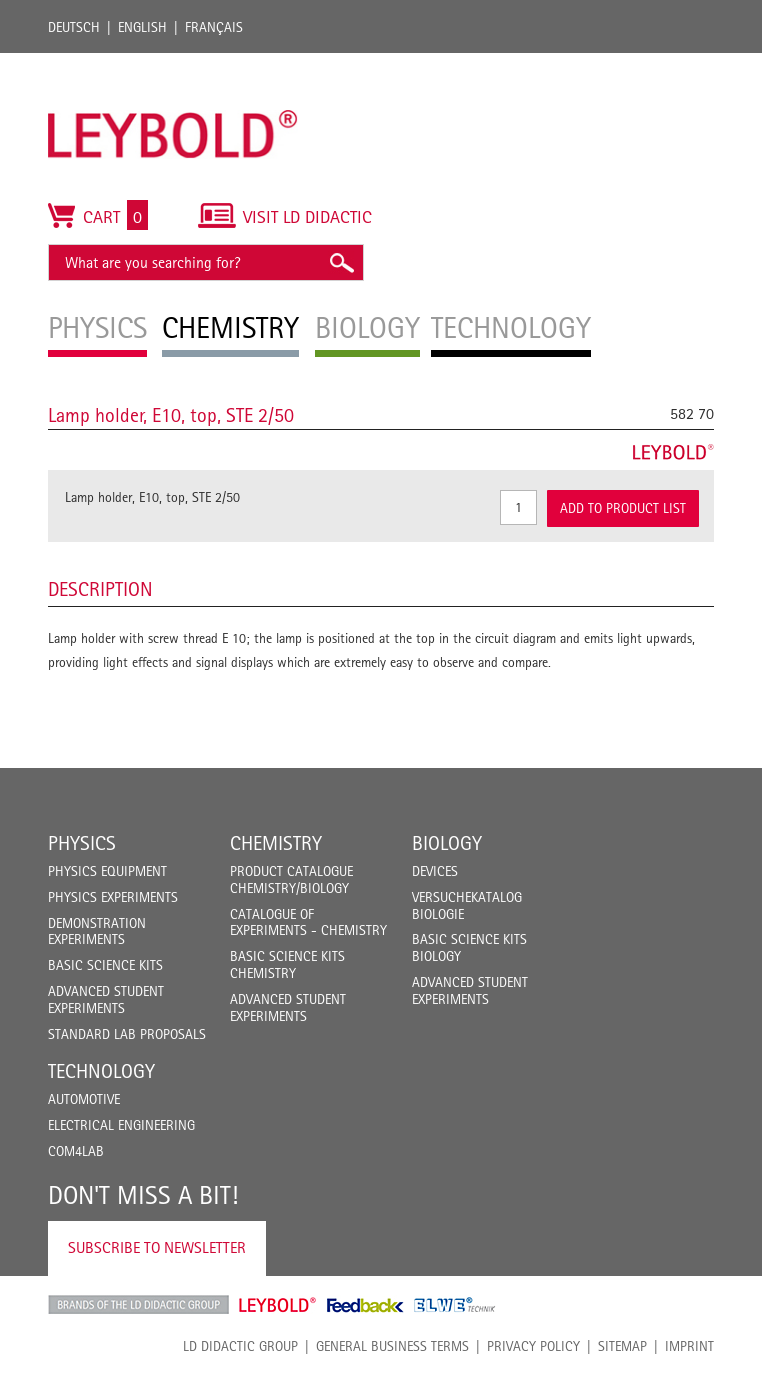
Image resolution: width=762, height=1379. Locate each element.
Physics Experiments (113, 897)
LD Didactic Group (240, 1346)
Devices (435, 871)
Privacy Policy (533, 1346)
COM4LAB (76, 1151)
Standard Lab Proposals (127, 1034)
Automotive (84, 1099)
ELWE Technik (455, 1305)
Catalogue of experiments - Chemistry (308, 922)
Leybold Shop (278, 1305)
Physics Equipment (107, 871)
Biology (447, 843)
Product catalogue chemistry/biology (291, 879)
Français (214, 27)
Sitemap (622, 1346)
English (142, 27)
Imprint (689, 1346)
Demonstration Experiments (97, 931)
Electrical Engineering (121, 1125)
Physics (82, 843)
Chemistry (276, 843)
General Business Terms (392, 1346)
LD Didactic (138, 1305)
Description (100, 589)
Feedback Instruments (365, 1305)
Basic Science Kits (105, 965)
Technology (101, 1071)
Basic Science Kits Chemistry (287, 964)
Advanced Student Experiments (106, 999)
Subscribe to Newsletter (157, 1247)
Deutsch (74, 27)
